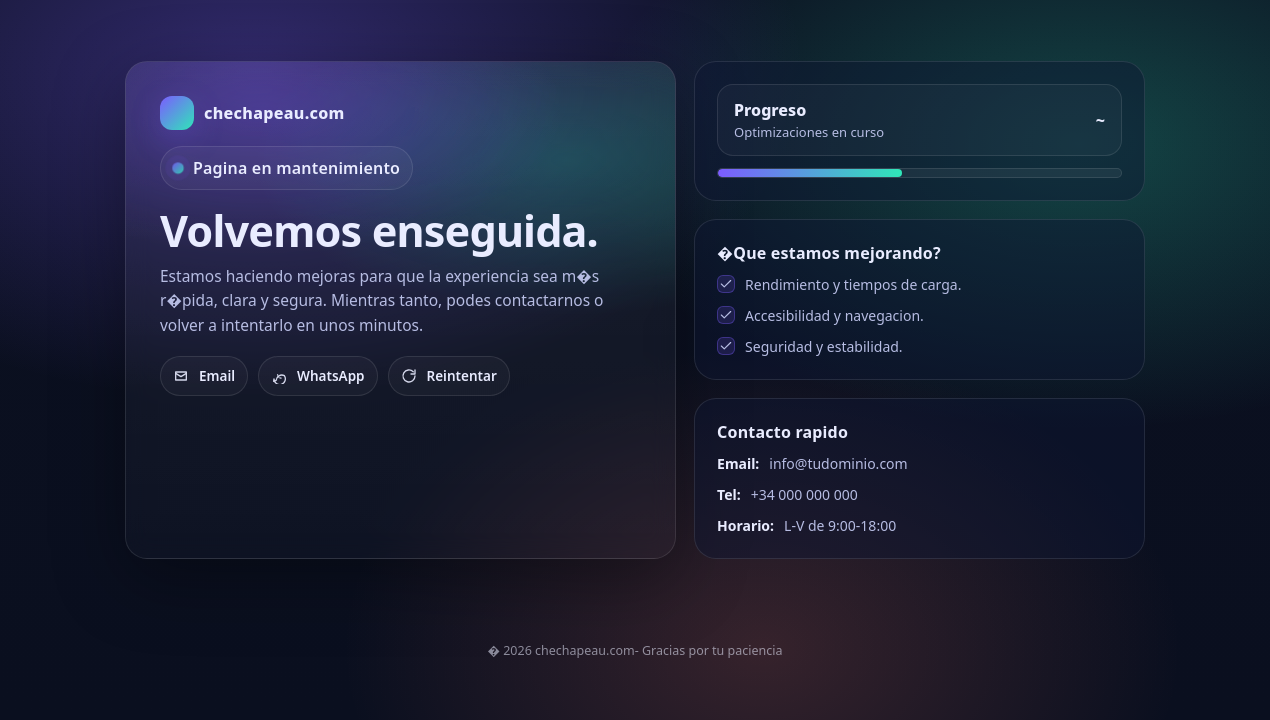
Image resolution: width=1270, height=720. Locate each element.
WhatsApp (318, 376)
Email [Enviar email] (204, 376)
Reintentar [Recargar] (449, 376)
